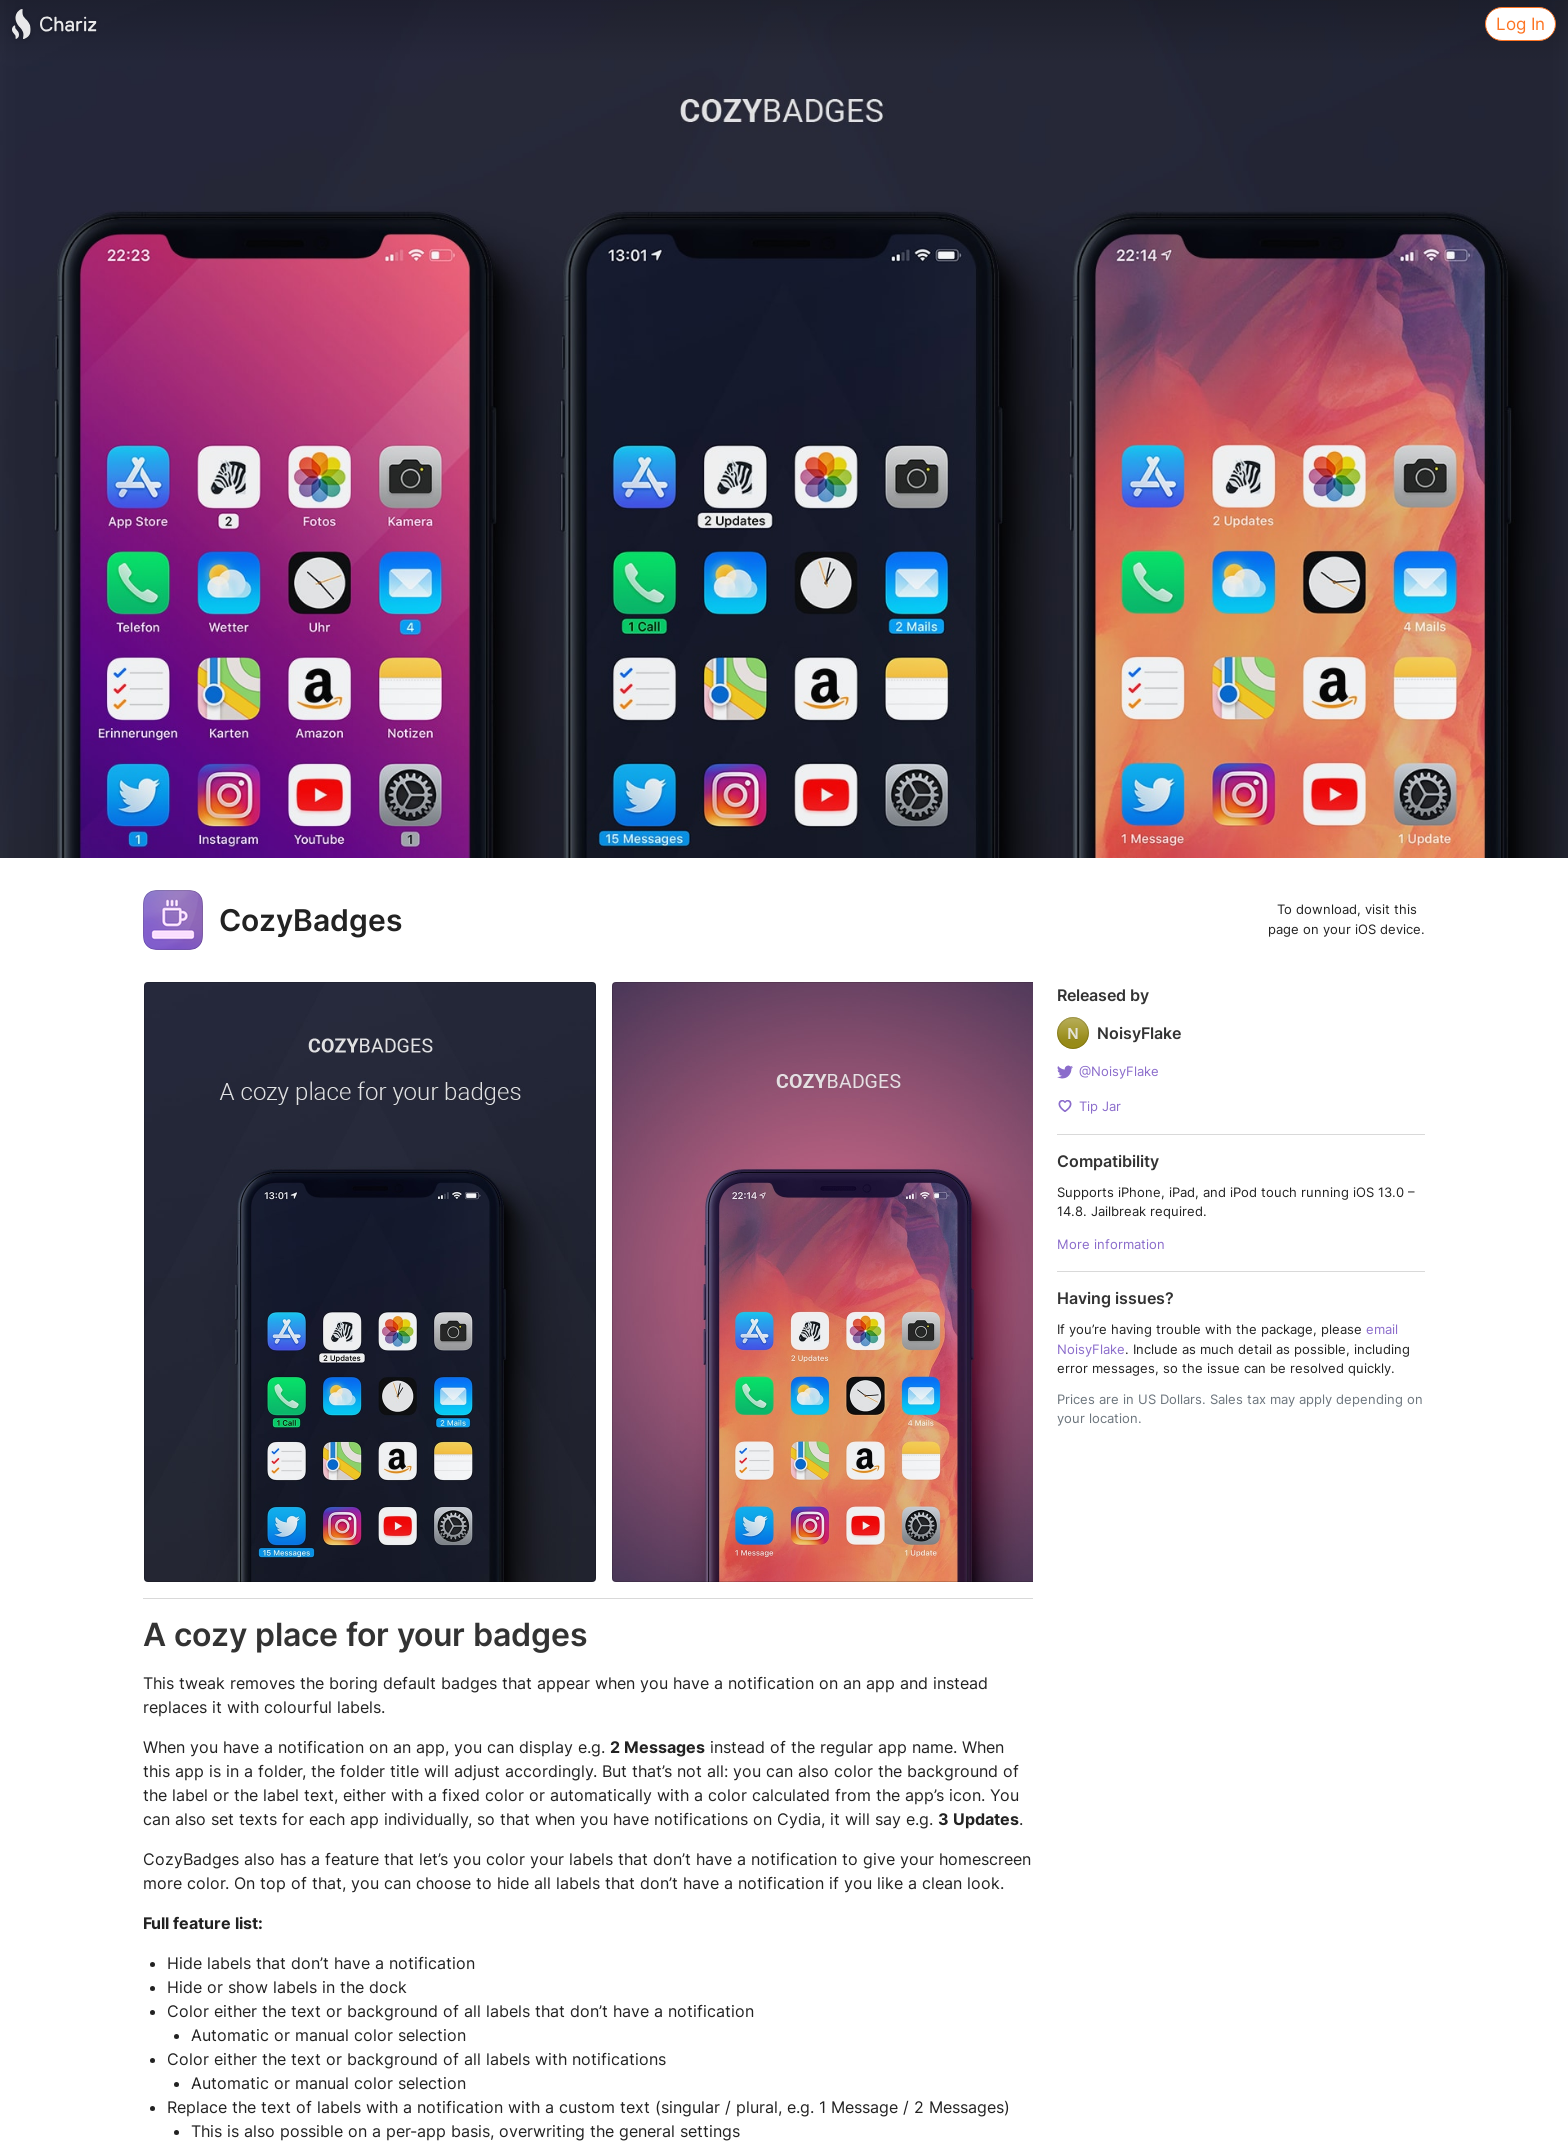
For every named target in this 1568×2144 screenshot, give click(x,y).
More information (1111, 1244)
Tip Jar (1089, 1106)
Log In (1520, 24)
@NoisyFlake (1108, 1076)
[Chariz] (54, 24)
